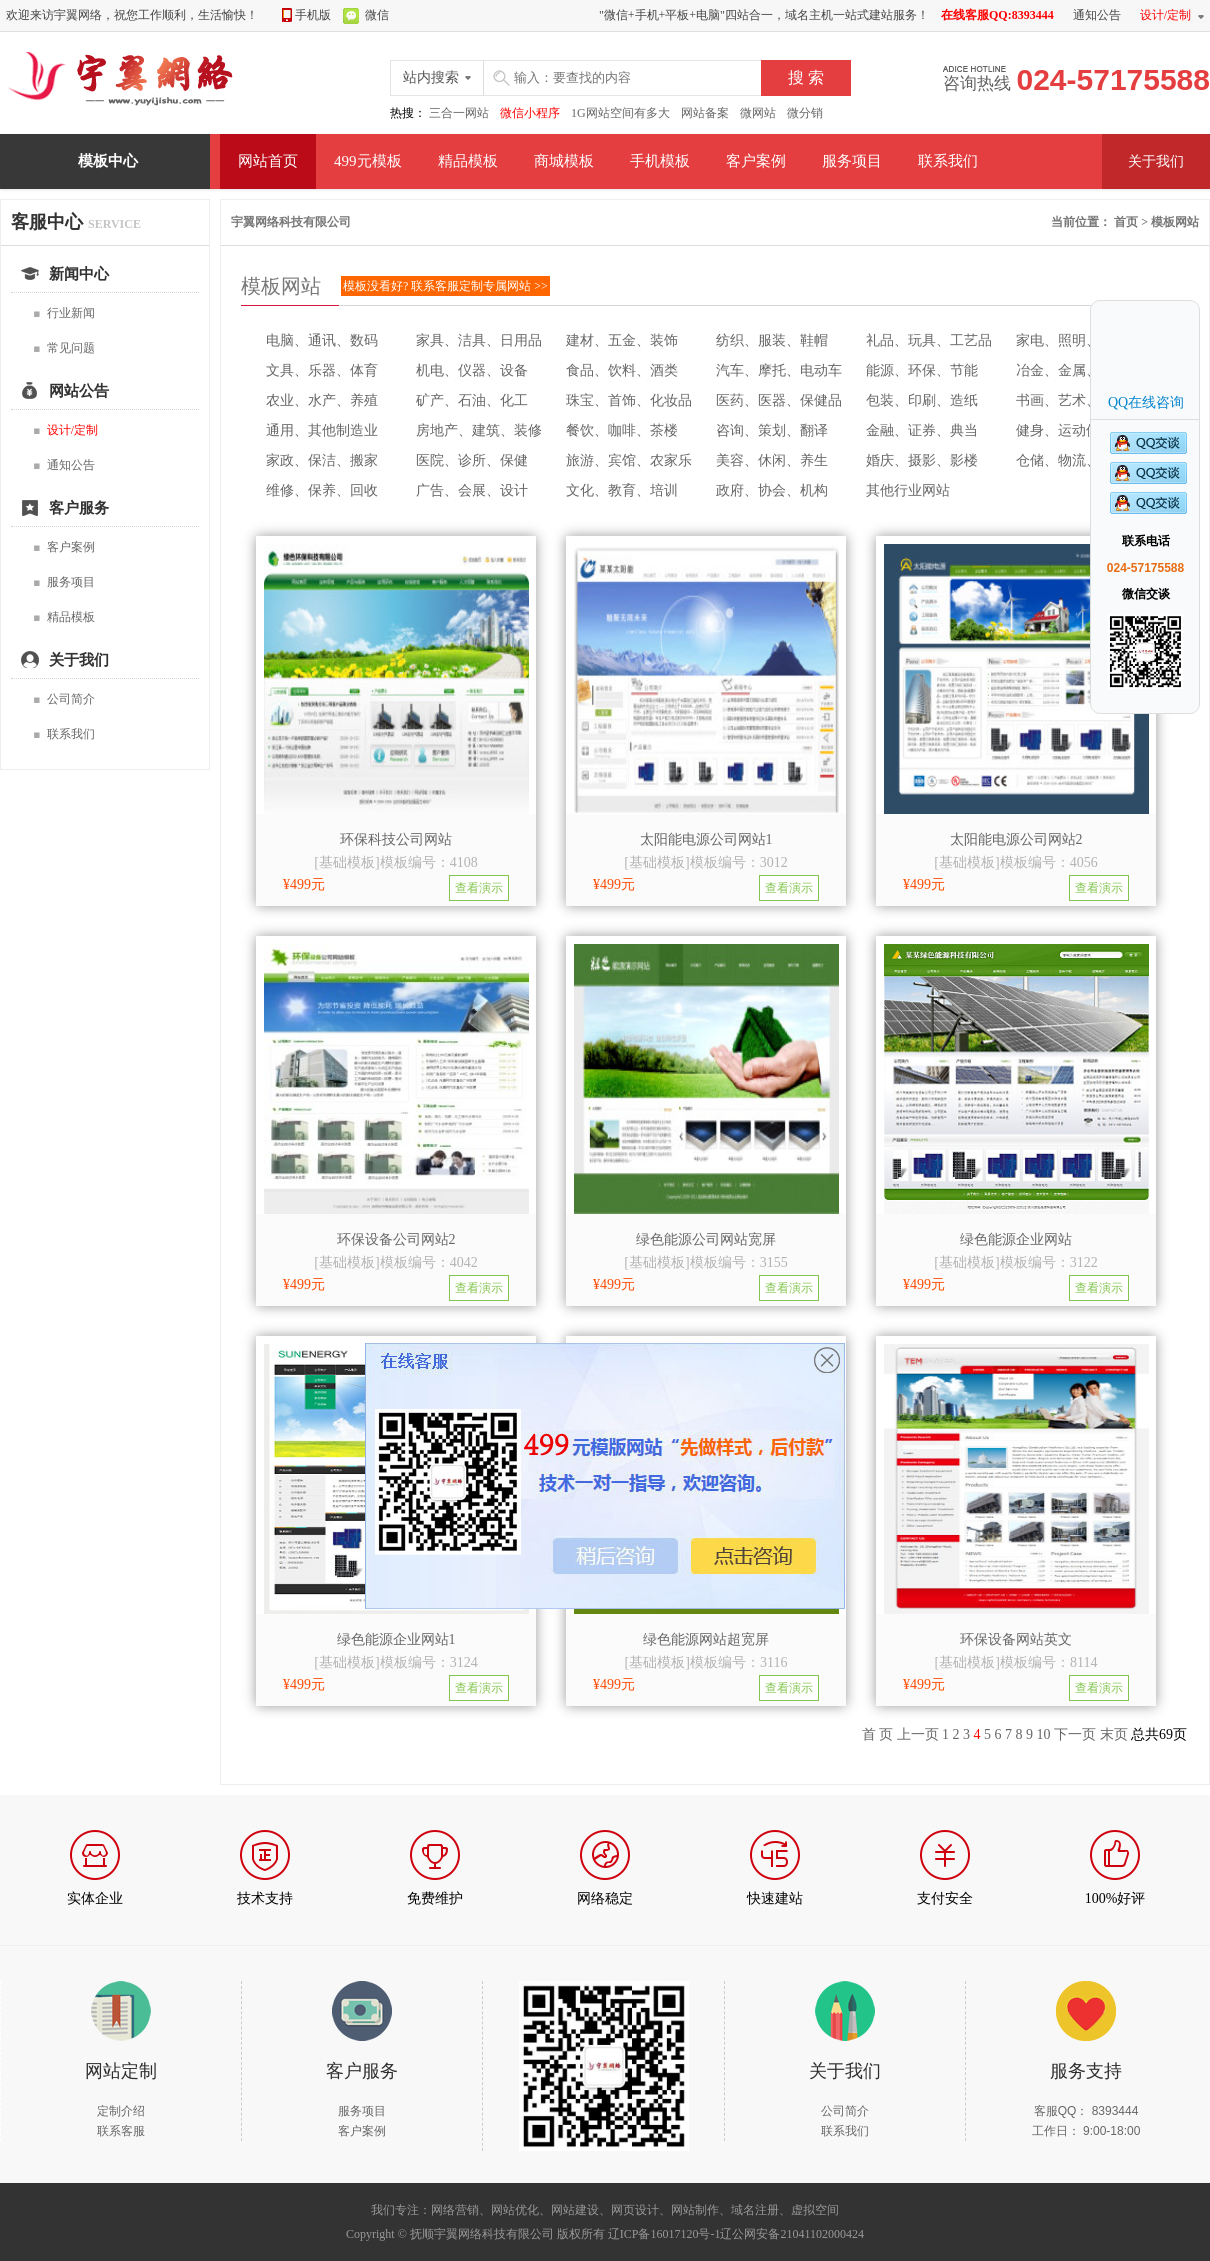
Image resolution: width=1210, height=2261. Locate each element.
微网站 (758, 113)
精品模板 (468, 161)
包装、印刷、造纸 (922, 400)
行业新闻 (64, 313)
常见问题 (64, 348)
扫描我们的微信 (604, 2066)
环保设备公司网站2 (396, 1239)
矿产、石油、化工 (472, 400)
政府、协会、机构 (772, 490)
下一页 (1075, 1734)
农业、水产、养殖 (322, 400)
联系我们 (948, 161)
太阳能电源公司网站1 (706, 839)
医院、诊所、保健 (472, 460)
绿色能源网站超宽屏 (706, 1639)
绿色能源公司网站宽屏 (706, 1239)
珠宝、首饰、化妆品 (629, 400)
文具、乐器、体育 (322, 370)
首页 (1126, 222)
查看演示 (479, 888)
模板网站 (1175, 222)
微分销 (805, 113)
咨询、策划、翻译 (772, 430)
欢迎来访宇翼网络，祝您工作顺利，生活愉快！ (132, 15)
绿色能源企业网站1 (396, 1639)
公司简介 (64, 699)
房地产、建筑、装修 (479, 430)
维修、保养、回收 (322, 490)
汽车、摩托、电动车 (779, 370)
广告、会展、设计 (472, 490)
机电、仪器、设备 (472, 370)
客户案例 (756, 161)
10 (1044, 1734)
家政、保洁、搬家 (322, 460)
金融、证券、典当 (922, 430)
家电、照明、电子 (1072, 340)
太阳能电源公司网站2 (1016, 839)
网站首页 (268, 161)
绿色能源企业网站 (1016, 1239)
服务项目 (852, 161)
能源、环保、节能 (922, 370)
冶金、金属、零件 (1072, 370)
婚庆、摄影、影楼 (922, 460)
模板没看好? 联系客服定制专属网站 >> (445, 286)
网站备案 (705, 113)
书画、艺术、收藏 (1072, 400)
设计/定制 (1165, 15)
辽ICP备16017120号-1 (664, 2234)
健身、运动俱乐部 (1072, 430)
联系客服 (121, 2131)
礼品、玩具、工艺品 (929, 340)
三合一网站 (459, 113)
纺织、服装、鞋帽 (772, 340)
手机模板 (660, 161)
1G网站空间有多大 (620, 113)
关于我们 (1156, 161)
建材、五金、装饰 (622, 340)
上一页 (918, 1734)
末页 (1114, 1734)
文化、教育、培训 (622, 490)
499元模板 (368, 161)
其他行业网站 (908, 490)
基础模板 (347, 862)
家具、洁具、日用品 (479, 340)
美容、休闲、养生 (772, 460)
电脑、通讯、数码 (322, 340)
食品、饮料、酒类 (622, 370)
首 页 (878, 1734)
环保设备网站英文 (1016, 1639)
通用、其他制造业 (322, 430)
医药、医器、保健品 (779, 400)
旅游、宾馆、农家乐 (629, 460)
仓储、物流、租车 (1072, 460)
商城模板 (564, 161)
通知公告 (64, 465)
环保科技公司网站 (396, 839)
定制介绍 (121, 2111)
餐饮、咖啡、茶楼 (622, 430)
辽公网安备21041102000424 (792, 2234)
